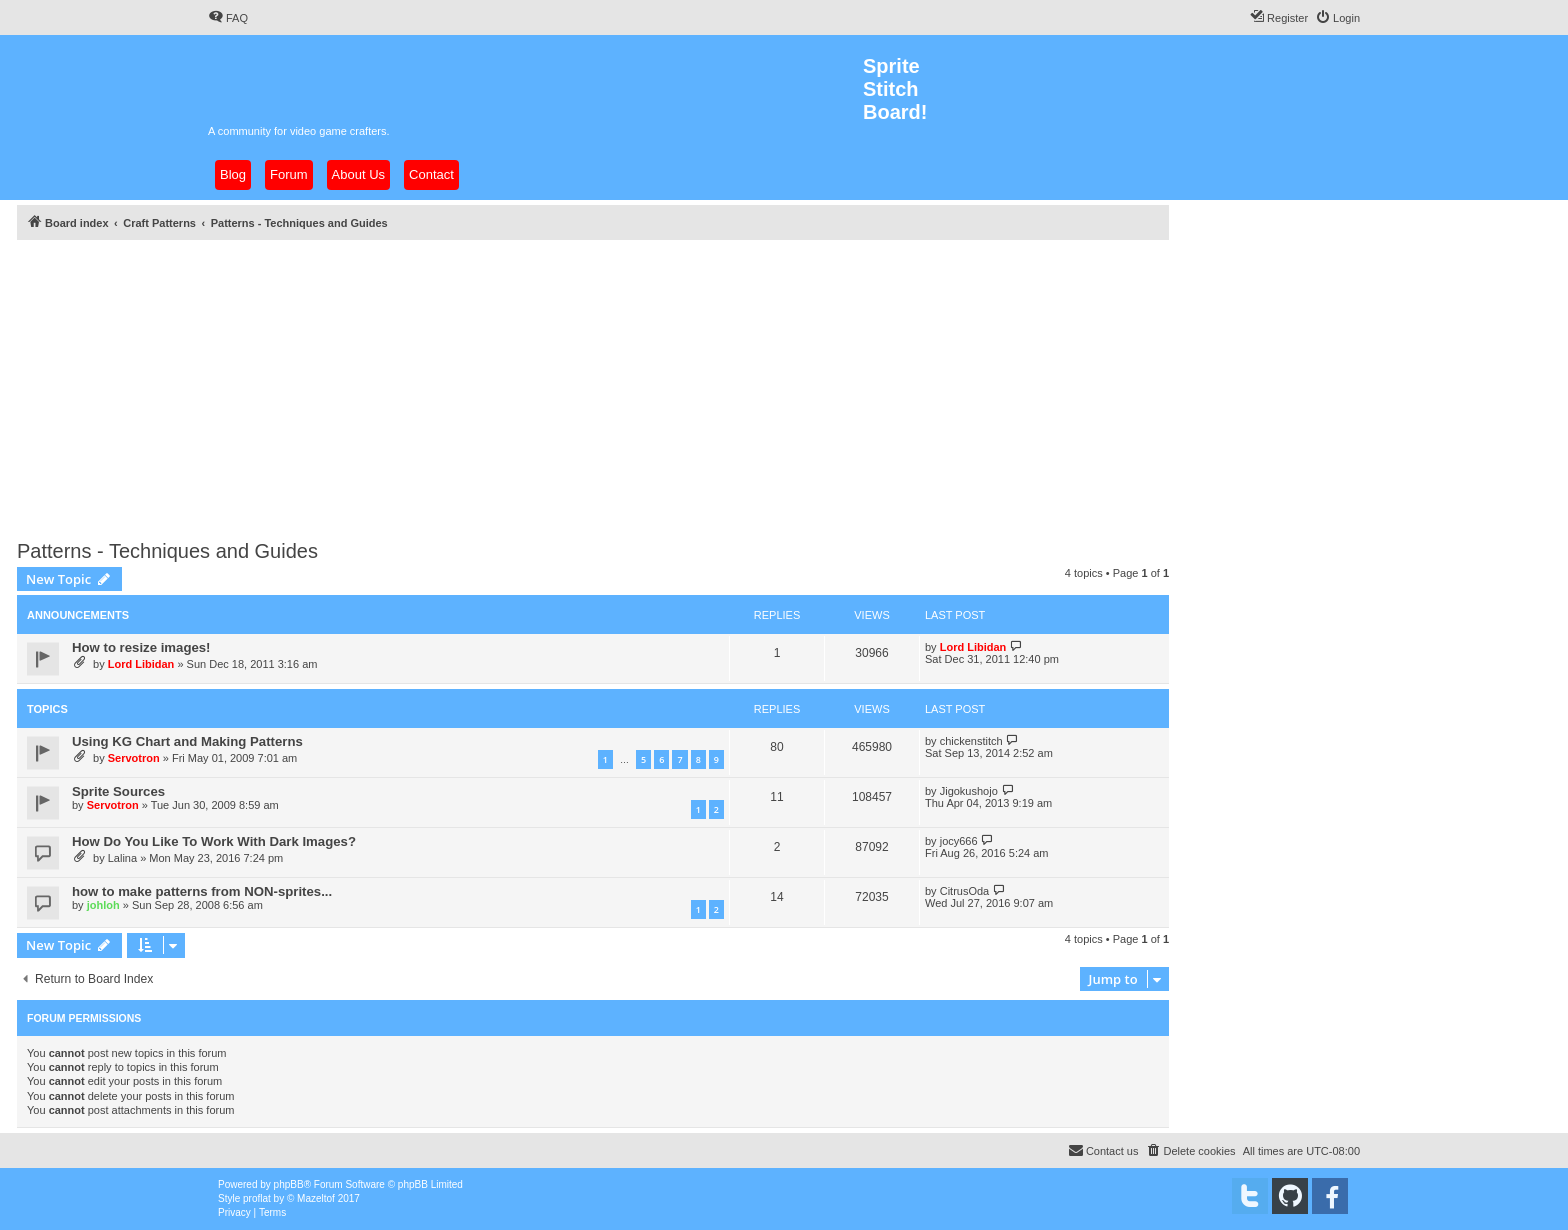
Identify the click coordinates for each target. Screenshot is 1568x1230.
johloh (103, 905)
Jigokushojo (969, 791)
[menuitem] (228, 18)
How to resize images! (141, 647)
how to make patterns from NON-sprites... (202, 891)
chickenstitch (971, 741)
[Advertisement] (617, 384)
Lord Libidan (141, 664)
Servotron (134, 758)
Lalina (122, 858)
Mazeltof (316, 1198)
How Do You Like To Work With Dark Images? (214, 841)
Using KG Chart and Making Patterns (187, 741)
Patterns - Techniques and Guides (167, 551)
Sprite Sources (118, 791)
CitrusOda (965, 891)
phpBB (289, 1184)
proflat (257, 1198)
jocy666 (959, 841)
